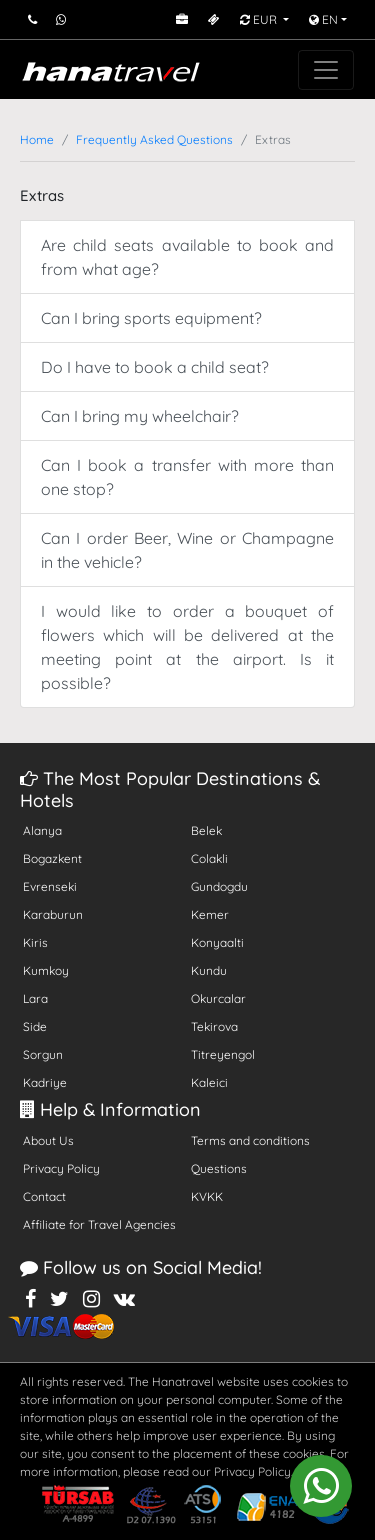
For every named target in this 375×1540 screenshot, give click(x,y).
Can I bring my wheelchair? (140, 416)
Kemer (210, 914)
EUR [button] (260, 19)
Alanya (42, 830)
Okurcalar (218, 998)
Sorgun (43, 1054)
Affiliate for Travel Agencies (99, 1224)
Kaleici (209, 1082)
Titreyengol (223, 1054)
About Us (48, 1140)
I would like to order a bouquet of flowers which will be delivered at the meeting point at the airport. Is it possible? (187, 647)
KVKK (207, 1196)
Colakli (209, 858)
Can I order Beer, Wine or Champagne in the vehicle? (187, 550)
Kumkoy (46, 970)
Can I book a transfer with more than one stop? (187, 477)
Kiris (35, 942)
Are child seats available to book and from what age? (187, 257)
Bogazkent (52, 858)
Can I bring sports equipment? (151, 318)
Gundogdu (219, 886)
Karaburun (53, 914)
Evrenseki (50, 886)
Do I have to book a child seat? (155, 367)
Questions (219, 1168)
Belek (206, 830)
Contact (44, 1196)
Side (35, 1026)
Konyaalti (217, 942)
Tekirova (214, 1026)
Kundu (209, 970)
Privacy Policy (61, 1168)
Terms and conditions (250, 1140)
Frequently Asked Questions (154, 139)
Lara (35, 998)
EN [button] (323, 19)
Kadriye (45, 1082)
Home (37, 139)
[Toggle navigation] (326, 70)
